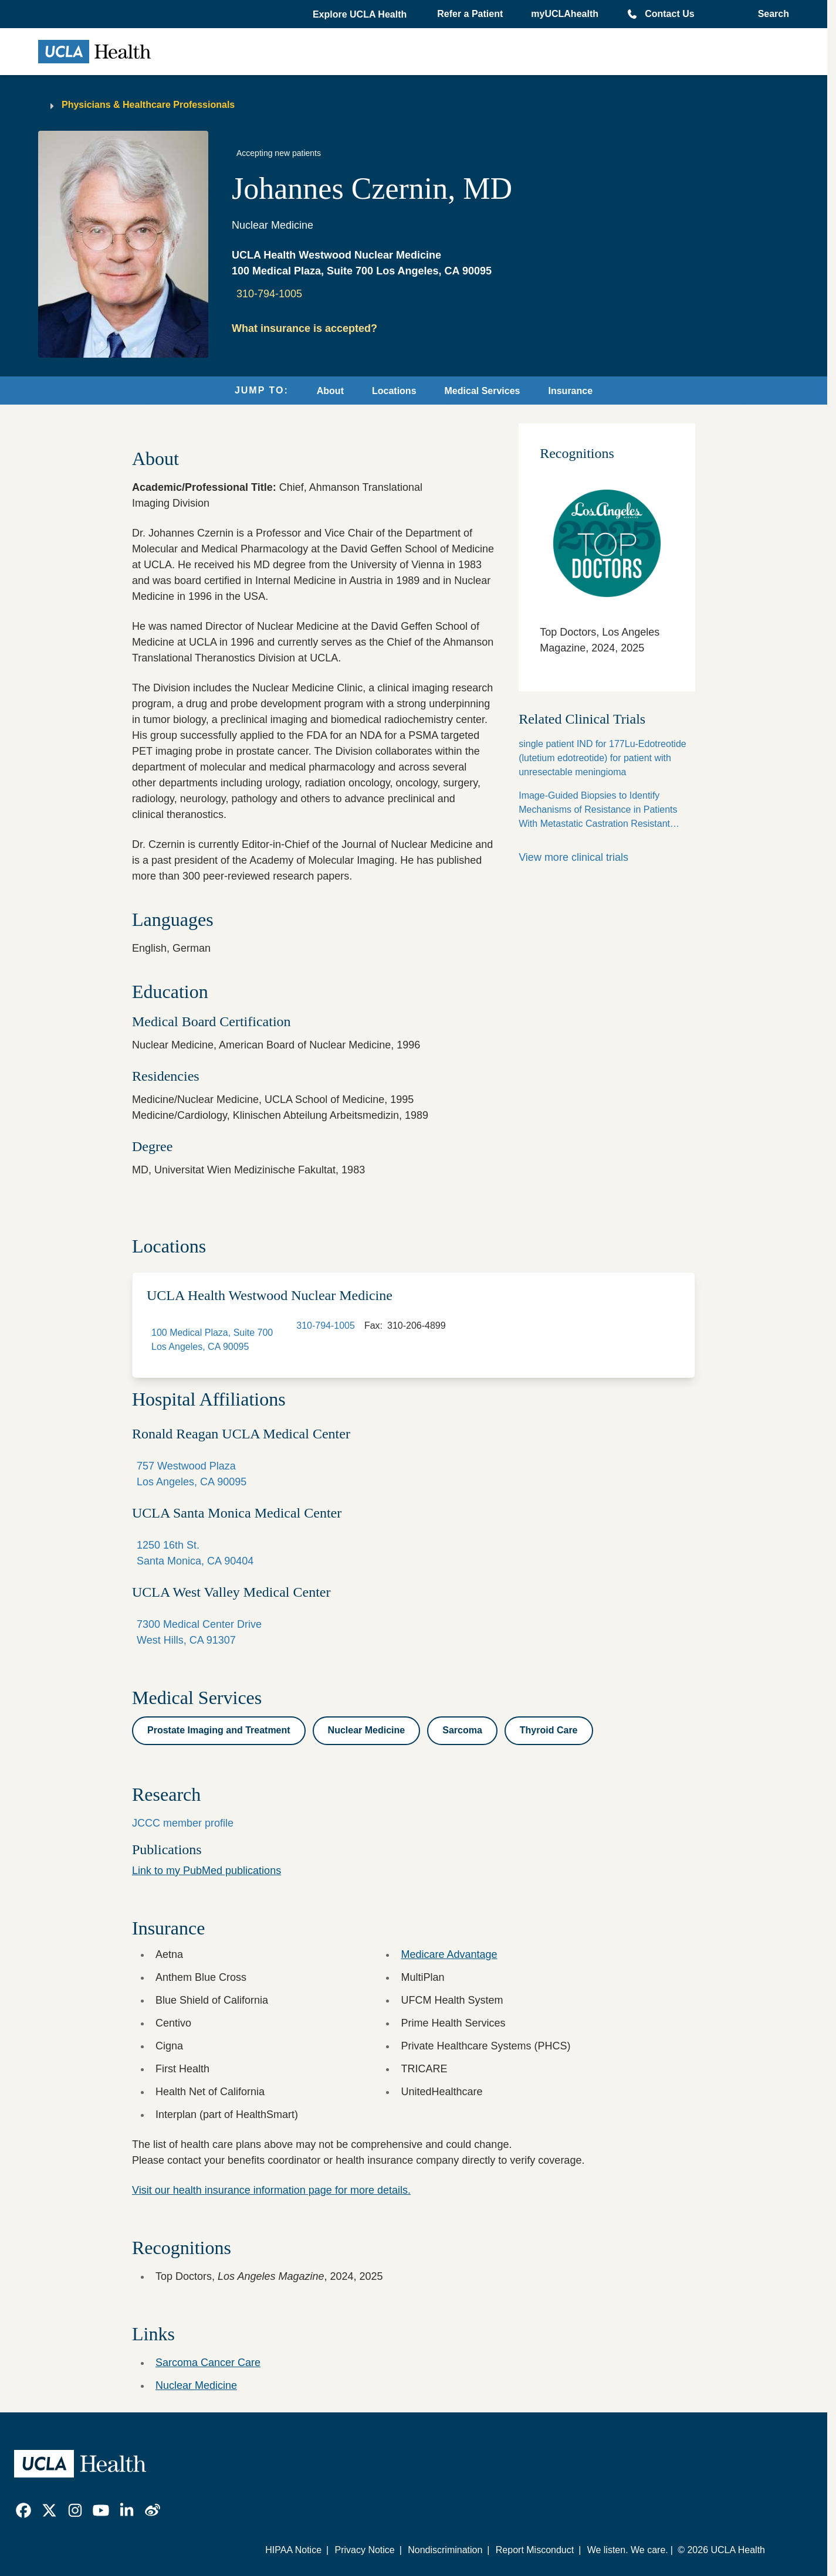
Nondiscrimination (445, 2550)
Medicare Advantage (449, 1954)
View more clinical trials (573, 857)
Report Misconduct (535, 2550)
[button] (361, 15)
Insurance (571, 391)
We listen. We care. (627, 2550)
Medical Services (482, 391)
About (330, 391)
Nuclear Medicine (196, 2385)
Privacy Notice (364, 2550)
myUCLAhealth (564, 14)
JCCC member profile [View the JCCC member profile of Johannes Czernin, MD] (182, 1823)
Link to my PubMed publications (206, 1870)
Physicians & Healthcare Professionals (148, 105)
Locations (394, 391)
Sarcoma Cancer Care (207, 2362)
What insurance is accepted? (304, 328)
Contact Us (669, 14)
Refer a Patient (470, 14)
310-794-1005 (269, 294)
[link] (23, 2510)
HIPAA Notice (293, 2550)
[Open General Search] (770, 14)
